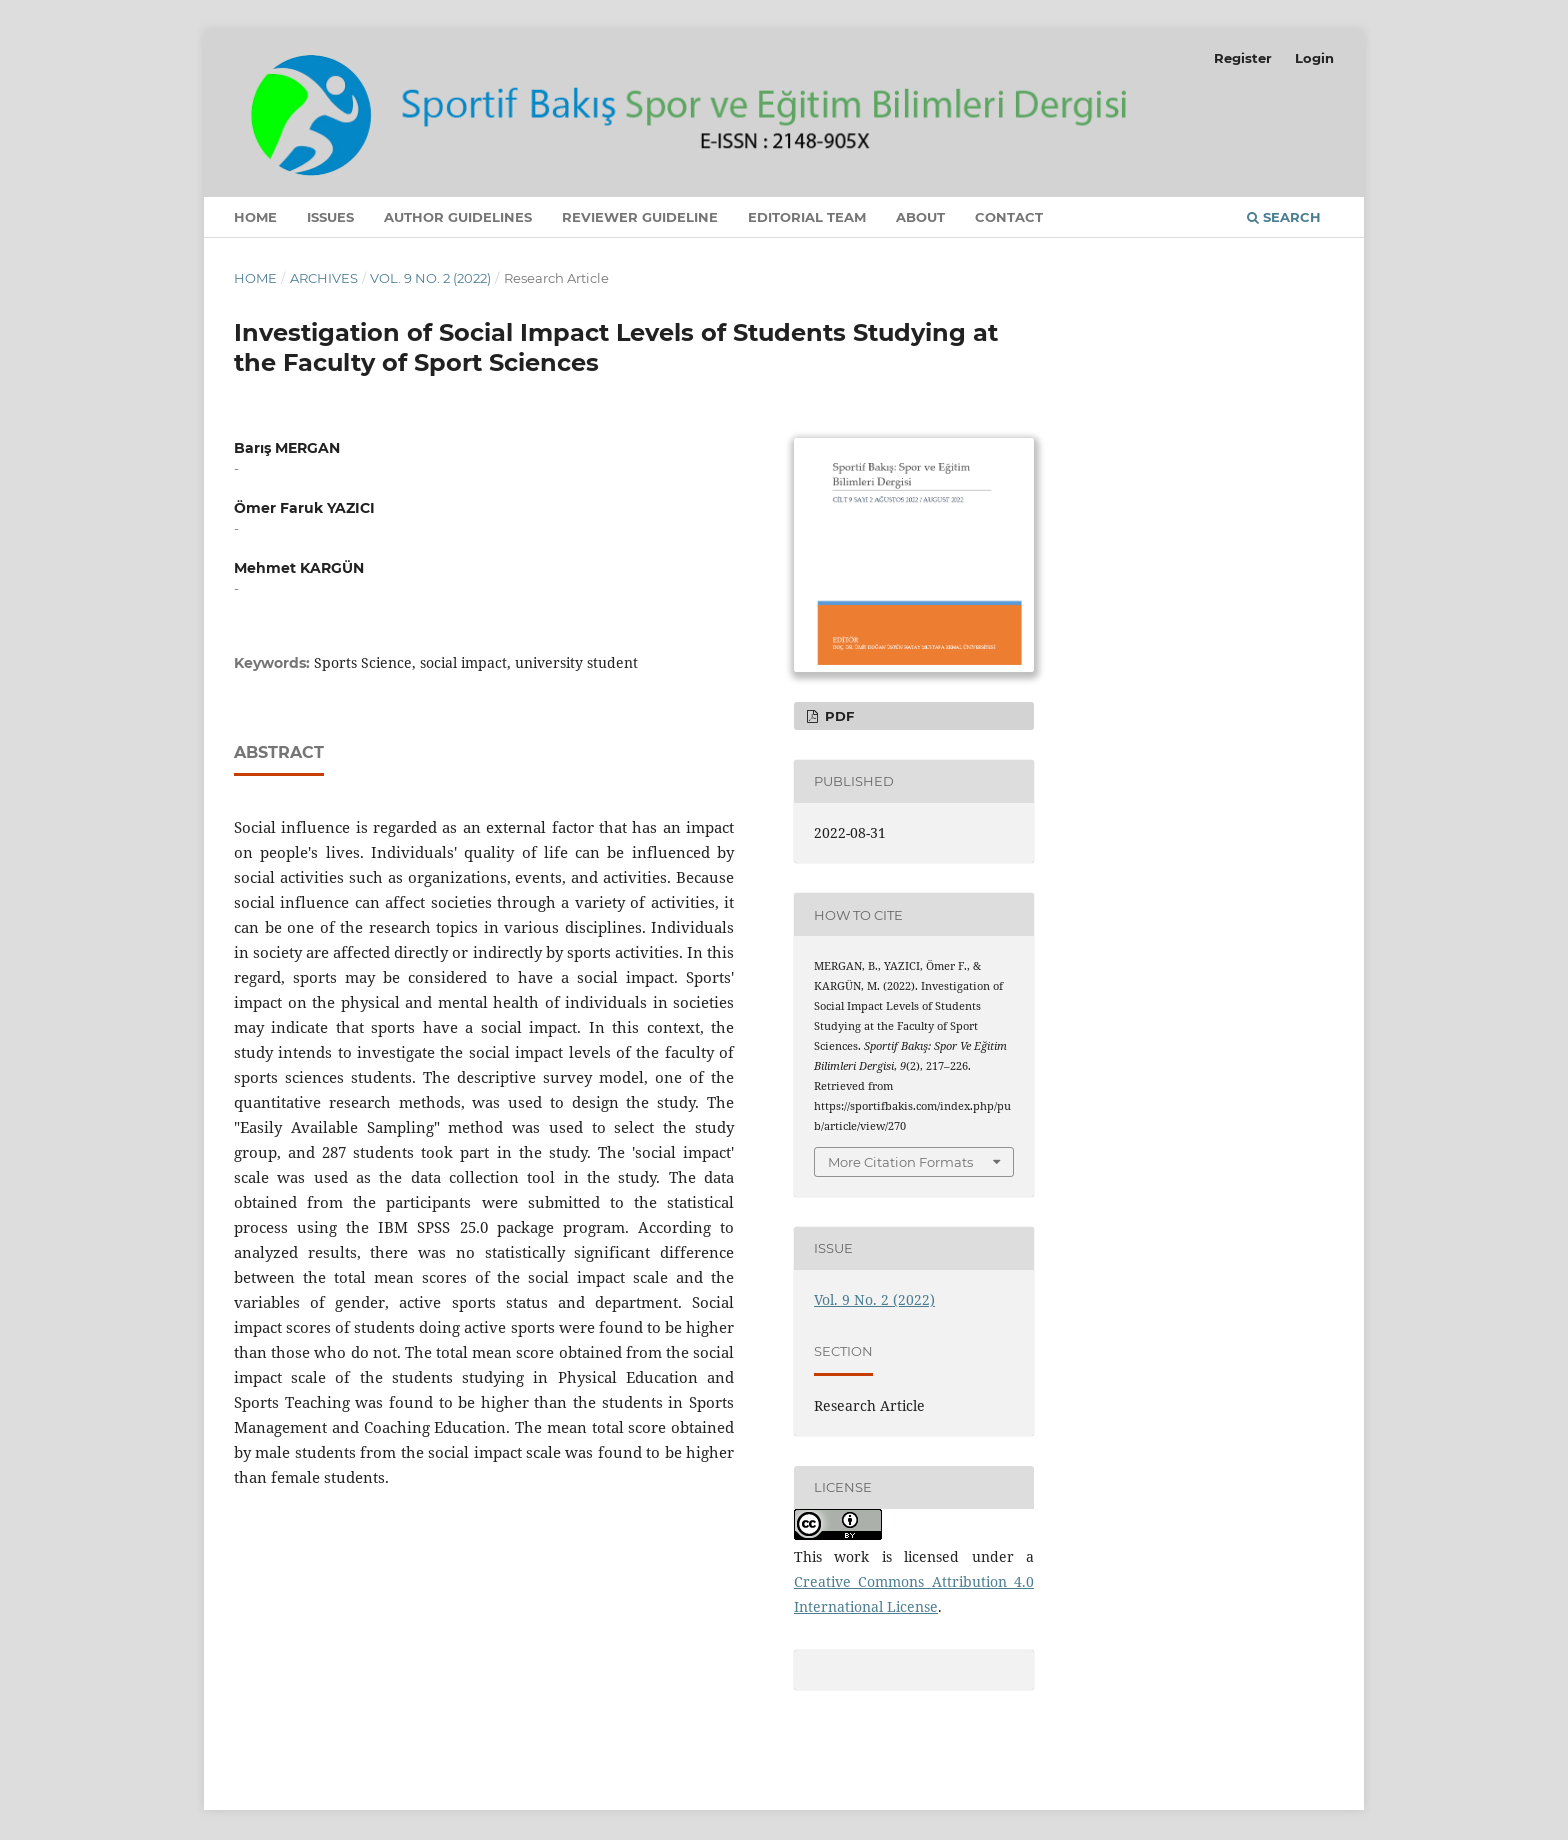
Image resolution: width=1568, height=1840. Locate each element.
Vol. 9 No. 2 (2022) (430, 278)
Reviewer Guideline (640, 217)
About (920, 217)
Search (1284, 217)
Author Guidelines (458, 217)
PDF (837, 716)
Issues (330, 217)
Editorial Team (807, 217)
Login (1314, 58)
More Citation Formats (900, 1162)
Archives (324, 278)
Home (255, 217)
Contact (1009, 217)
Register (1243, 58)
